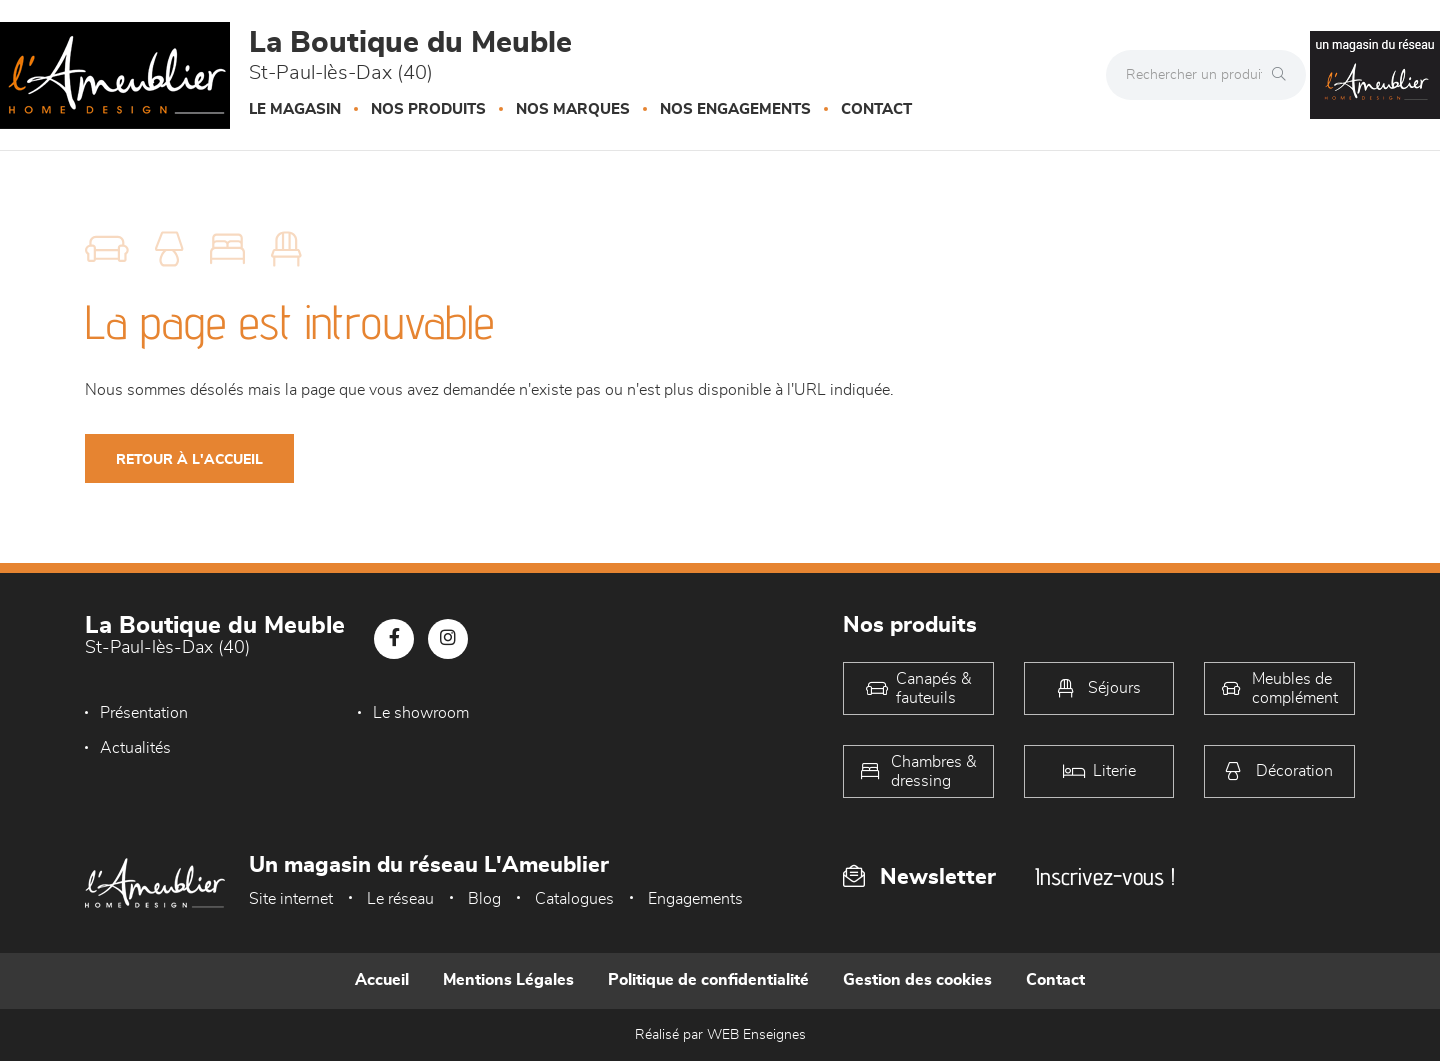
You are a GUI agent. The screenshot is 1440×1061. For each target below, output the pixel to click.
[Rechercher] (1284, 75)
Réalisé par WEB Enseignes (720, 1035)
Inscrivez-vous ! (1105, 876)
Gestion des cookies (917, 980)
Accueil (382, 980)
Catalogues (574, 899)
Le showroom (385, 713)
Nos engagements (735, 109)
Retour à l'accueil (189, 460)
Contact (876, 109)
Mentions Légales (508, 980)
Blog (484, 899)
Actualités (609, 713)
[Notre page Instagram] (448, 639)
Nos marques (573, 109)
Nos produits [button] (428, 109)
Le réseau (400, 899)
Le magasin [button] (295, 109)
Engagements (695, 899)
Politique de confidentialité (708, 980)
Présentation (144, 713)
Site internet (291, 899)
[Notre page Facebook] (394, 639)
